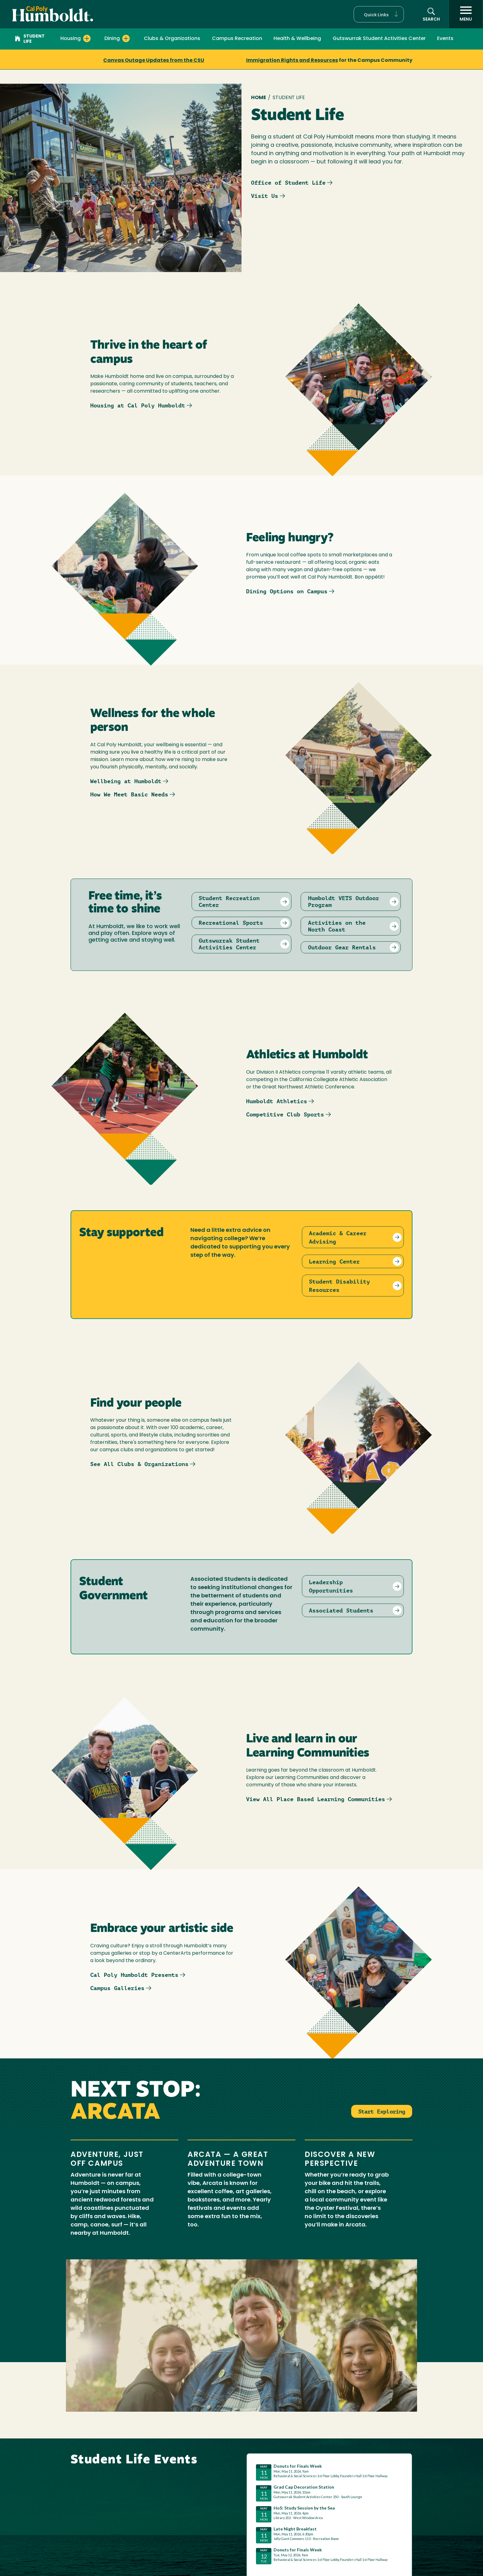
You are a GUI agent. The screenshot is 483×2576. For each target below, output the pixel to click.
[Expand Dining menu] (126, 38)
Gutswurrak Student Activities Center (379, 38)
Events (445, 38)
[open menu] (465, 14)
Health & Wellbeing (297, 38)
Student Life (30, 39)
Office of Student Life (288, 182)
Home (258, 97)
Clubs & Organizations (172, 38)
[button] (379, 14)
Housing (70, 38)
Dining (112, 38)
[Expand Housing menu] (87, 38)
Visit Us (264, 196)
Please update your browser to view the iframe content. (329, 2515)
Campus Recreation (237, 38)
